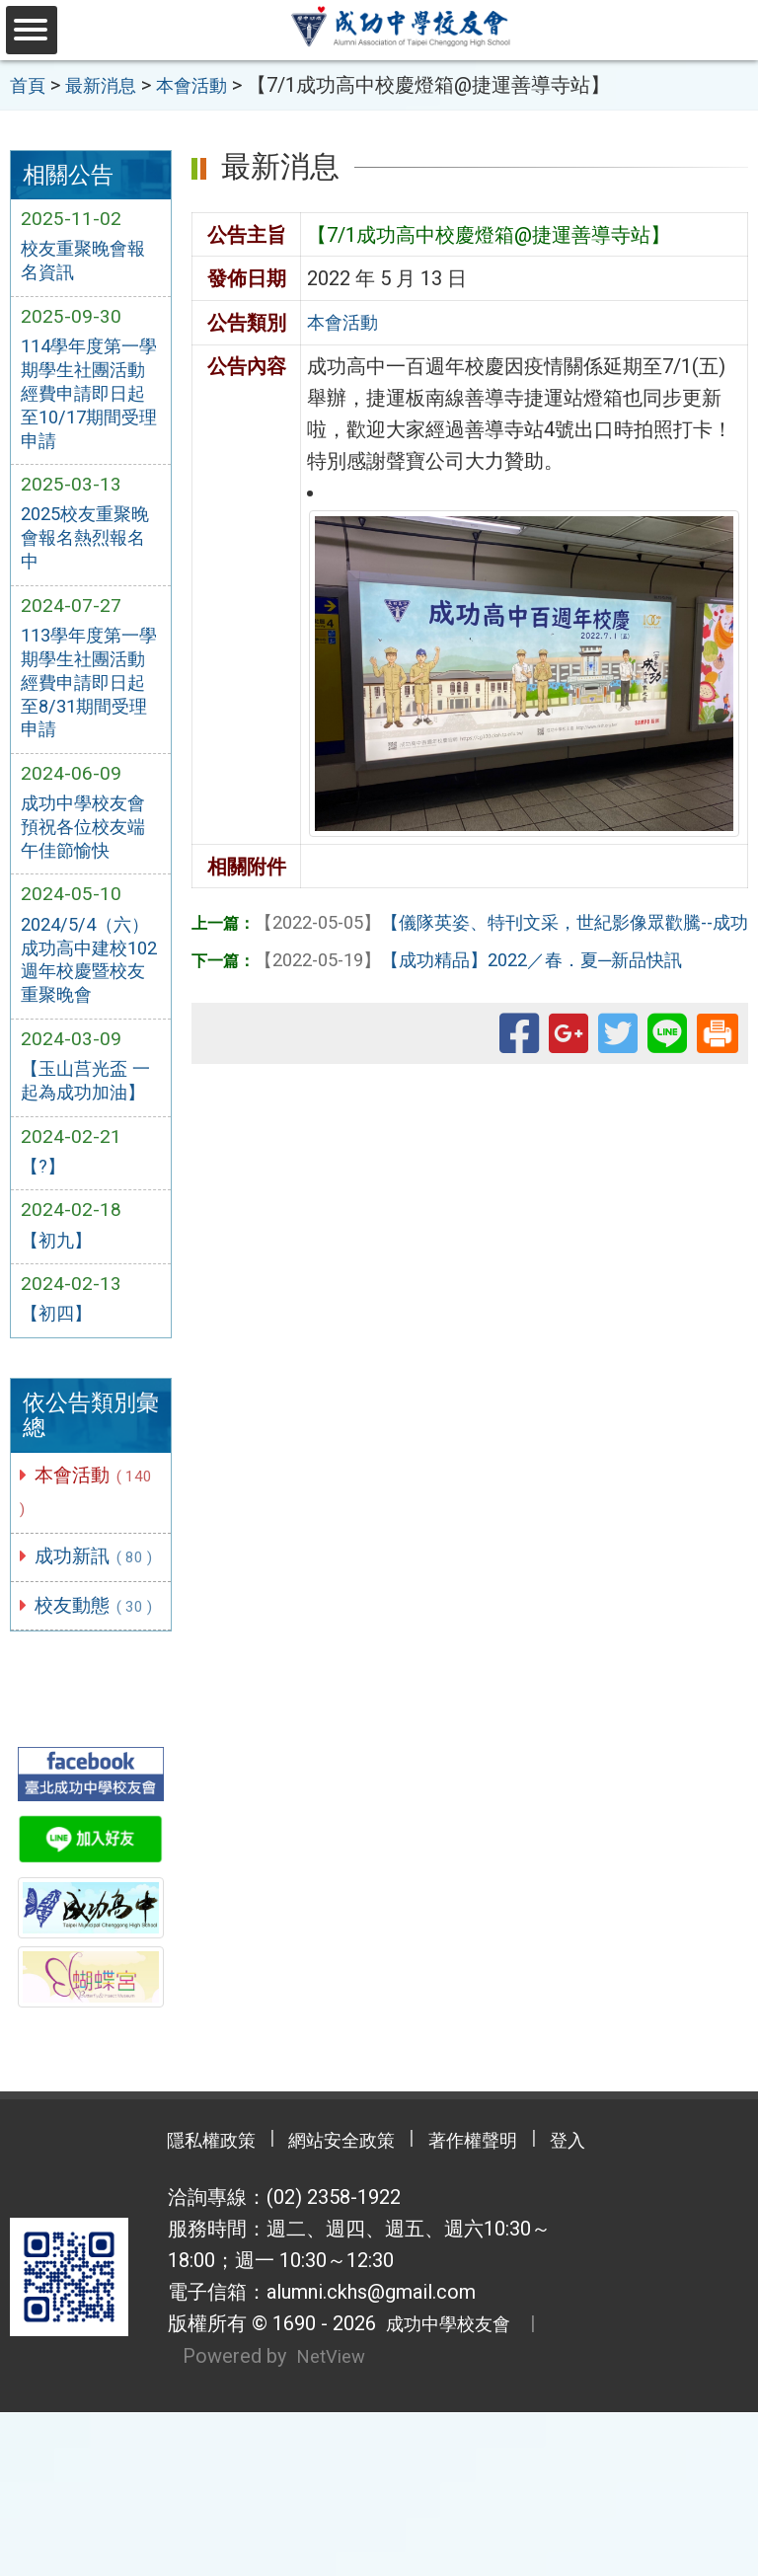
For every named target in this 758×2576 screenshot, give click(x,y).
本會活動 (75, 1581)
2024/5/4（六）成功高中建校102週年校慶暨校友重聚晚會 (91, 1004)
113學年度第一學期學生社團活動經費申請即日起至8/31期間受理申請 (90, 709)
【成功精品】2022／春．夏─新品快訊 (491, 957)
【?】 (45, 1247)
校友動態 (86, 1749)
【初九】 (60, 1323)
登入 (601, 2305)
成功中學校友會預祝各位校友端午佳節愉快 (90, 863)
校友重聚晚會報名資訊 (90, 262)
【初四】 (60, 1400)
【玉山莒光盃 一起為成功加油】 (80, 1144)
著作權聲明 (487, 2305)
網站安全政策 (334, 2305)
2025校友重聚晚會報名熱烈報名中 (90, 556)
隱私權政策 (181, 2305)
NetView (334, 2521)
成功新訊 (86, 1664)
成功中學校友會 (450, 2489)
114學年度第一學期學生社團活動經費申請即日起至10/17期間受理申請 (90, 403)
